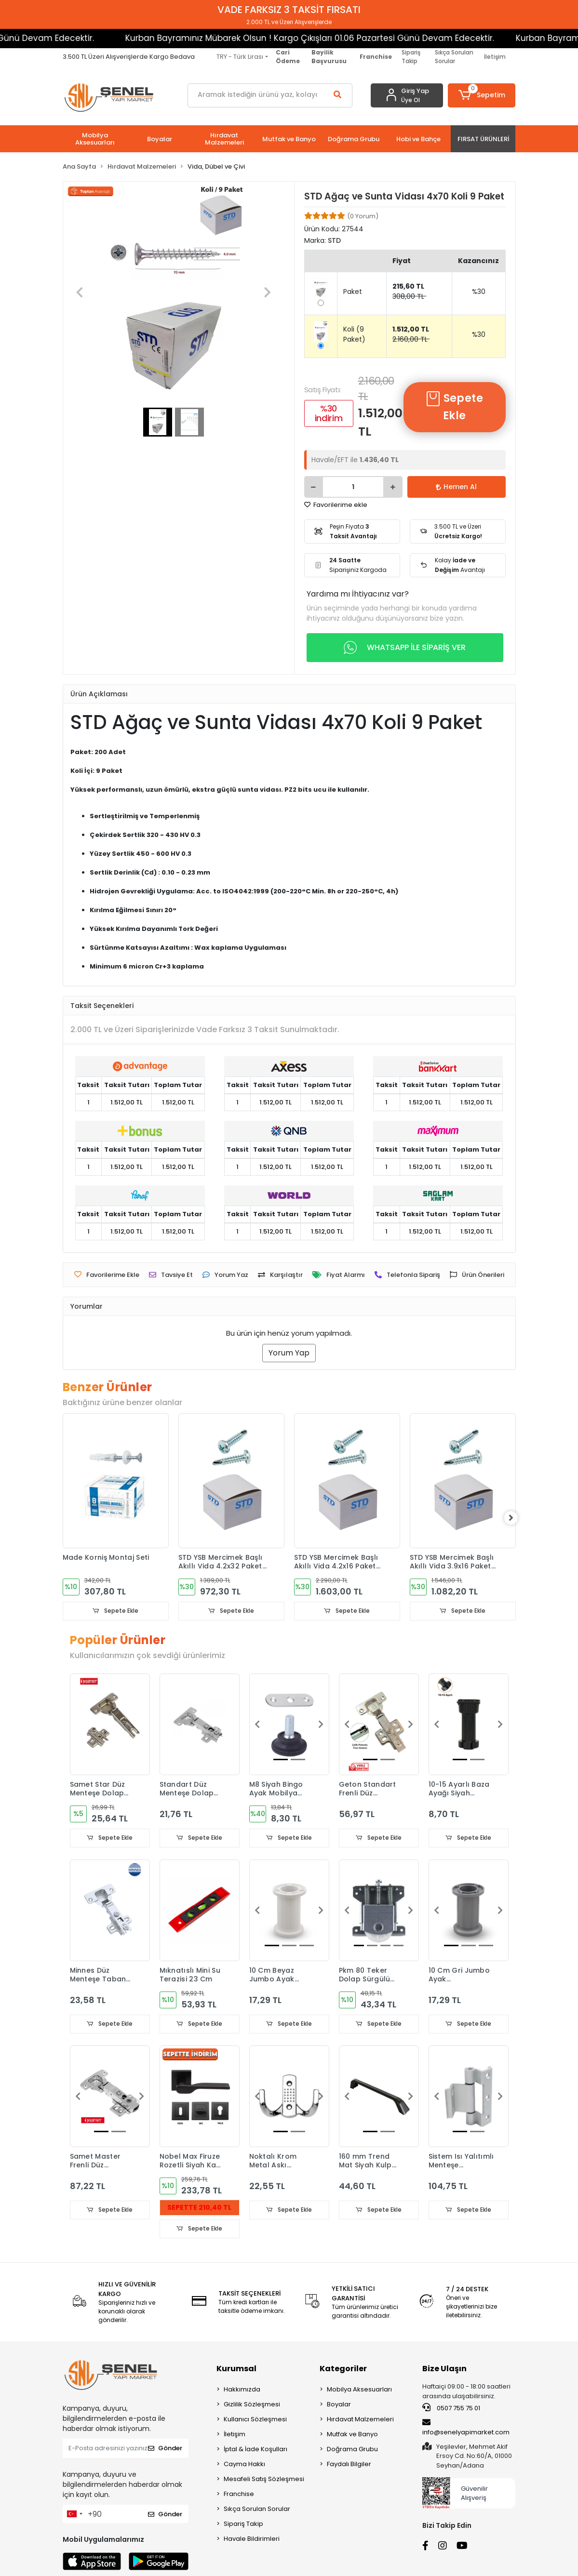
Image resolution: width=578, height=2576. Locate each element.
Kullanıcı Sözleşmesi (255, 2420)
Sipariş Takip (411, 56)
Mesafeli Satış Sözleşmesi (264, 2479)
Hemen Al (456, 486)
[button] (481, 95)
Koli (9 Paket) (354, 334)
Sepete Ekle (454, 407)
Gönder (165, 2449)
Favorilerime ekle (335, 504)
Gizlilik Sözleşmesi (252, 2405)
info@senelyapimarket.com (466, 2428)
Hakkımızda (242, 2390)
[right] (515, 1518)
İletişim (495, 57)
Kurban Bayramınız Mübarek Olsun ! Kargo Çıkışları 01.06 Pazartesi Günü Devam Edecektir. (256, 38)
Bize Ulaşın (444, 2369)
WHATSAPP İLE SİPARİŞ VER (405, 647)
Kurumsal (236, 2369)
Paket (352, 291)
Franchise (239, 2494)
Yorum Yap (289, 1352)
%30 (478, 291)
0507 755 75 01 (451, 2409)
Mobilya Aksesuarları (359, 2390)
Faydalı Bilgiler (349, 2465)
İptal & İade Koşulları (255, 2450)
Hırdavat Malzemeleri (360, 2420)
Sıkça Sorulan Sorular (454, 56)
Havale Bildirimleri (252, 2539)
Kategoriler (343, 2369)
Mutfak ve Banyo (352, 2435)
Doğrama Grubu (352, 2450)
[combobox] (74, 2514)
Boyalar (339, 2405)
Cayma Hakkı (244, 2465)
